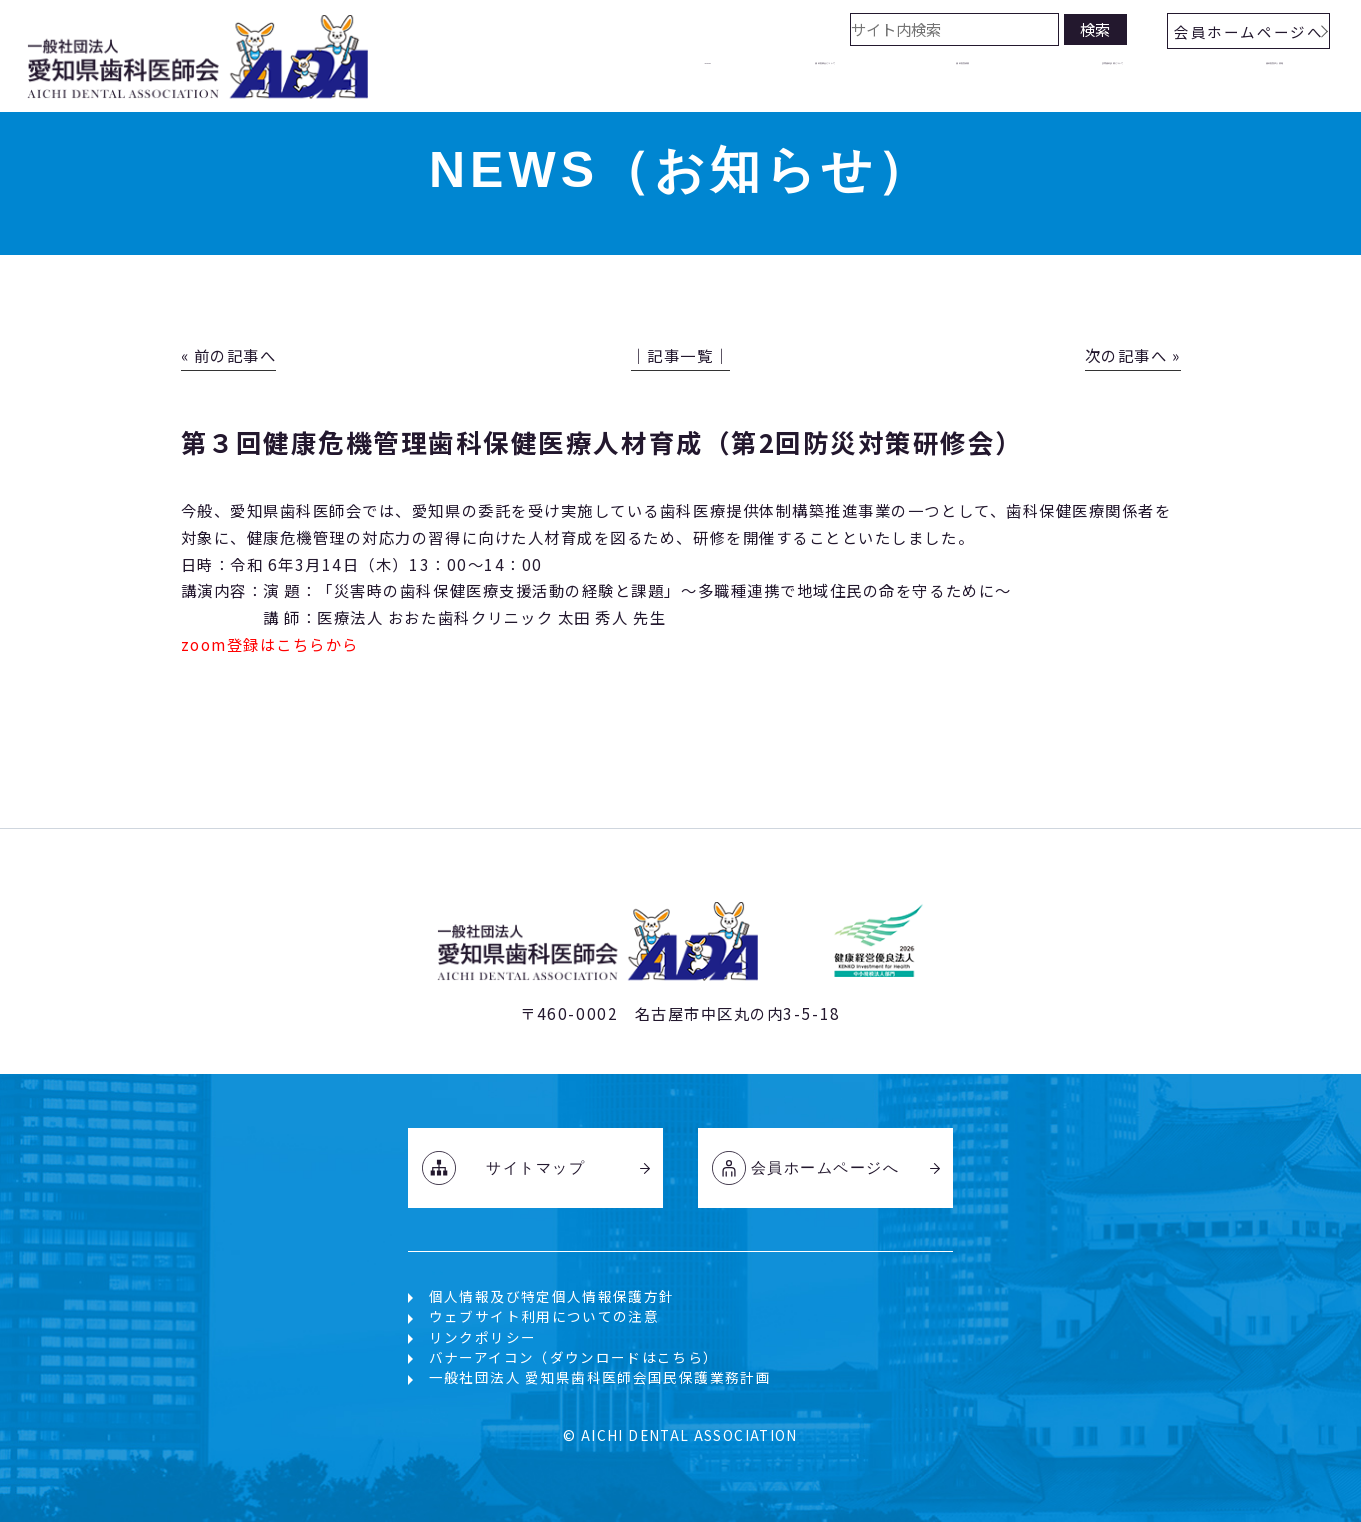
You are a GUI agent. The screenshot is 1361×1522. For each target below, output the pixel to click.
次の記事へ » (1133, 355)
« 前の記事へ (229, 355)
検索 (1095, 29)
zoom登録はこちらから (270, 644)
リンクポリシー (483, 1337)
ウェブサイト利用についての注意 (544, 1316)
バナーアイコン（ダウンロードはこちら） (574, 1357)
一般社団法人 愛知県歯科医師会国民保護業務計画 (600, 1377)
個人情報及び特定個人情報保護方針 (552, 1296)
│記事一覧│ (680, 355)
